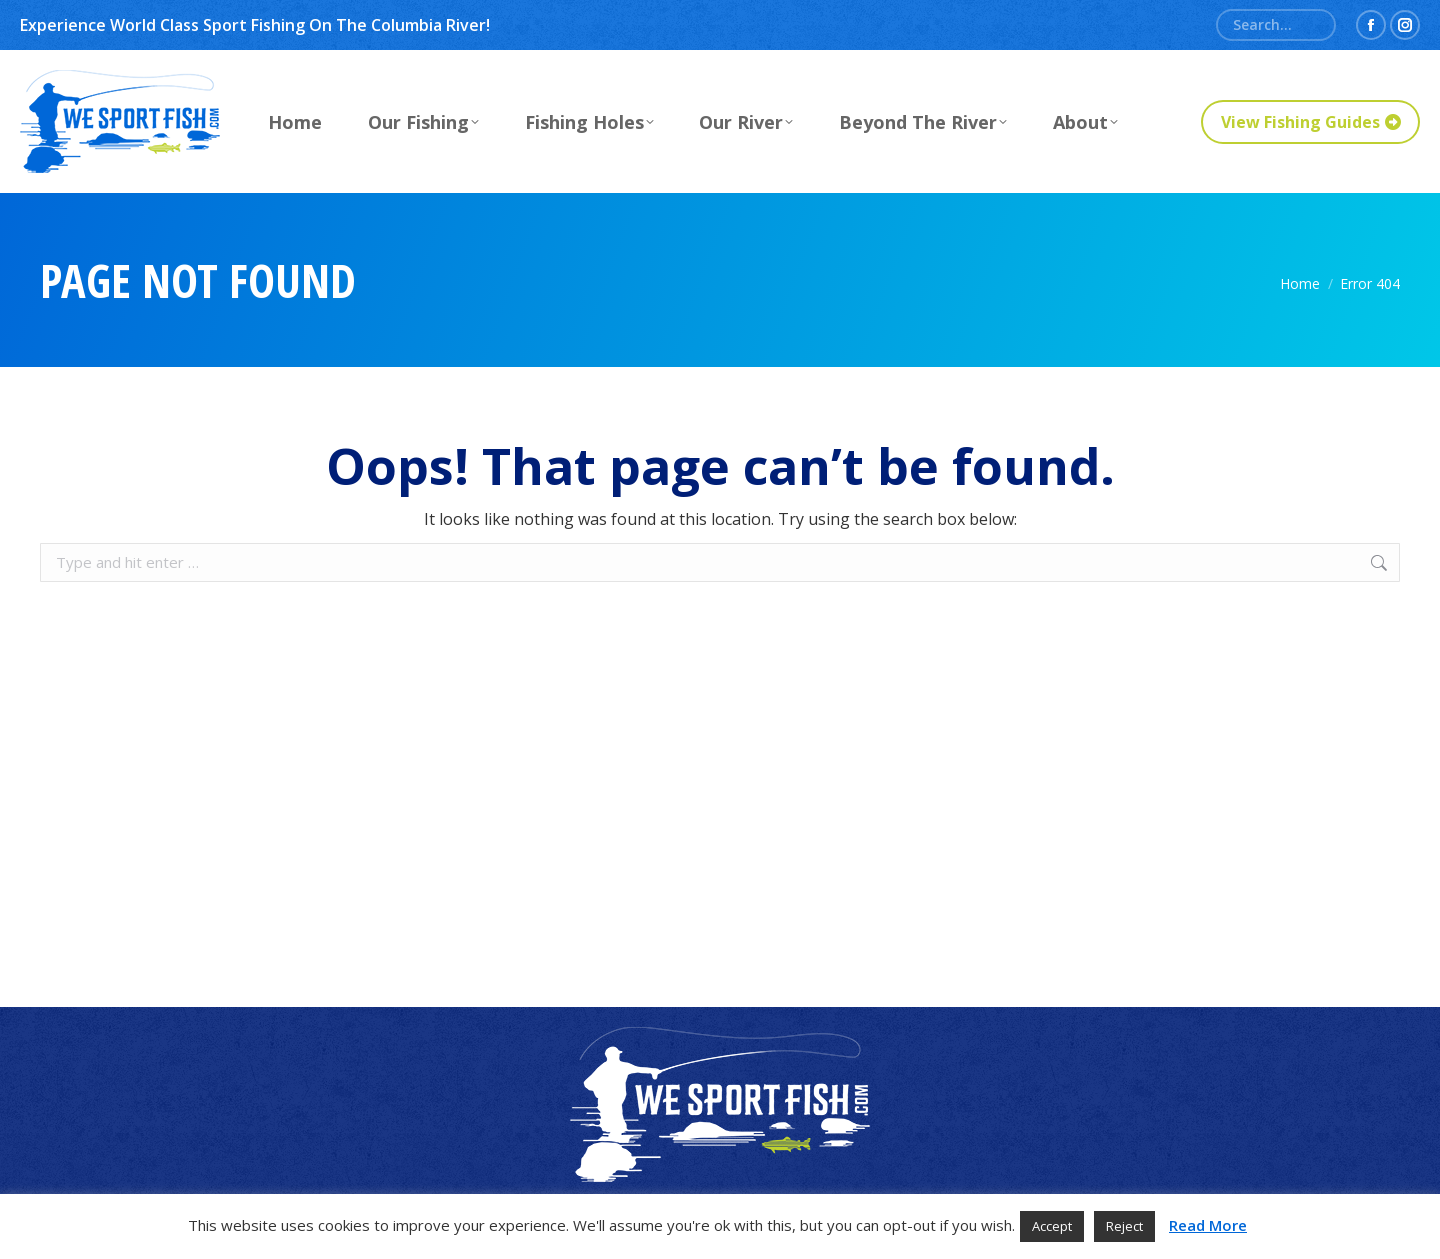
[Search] (1276, 25)
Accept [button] (1052, 1226)
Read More (1208, 1225)
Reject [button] (1124, 1226)
